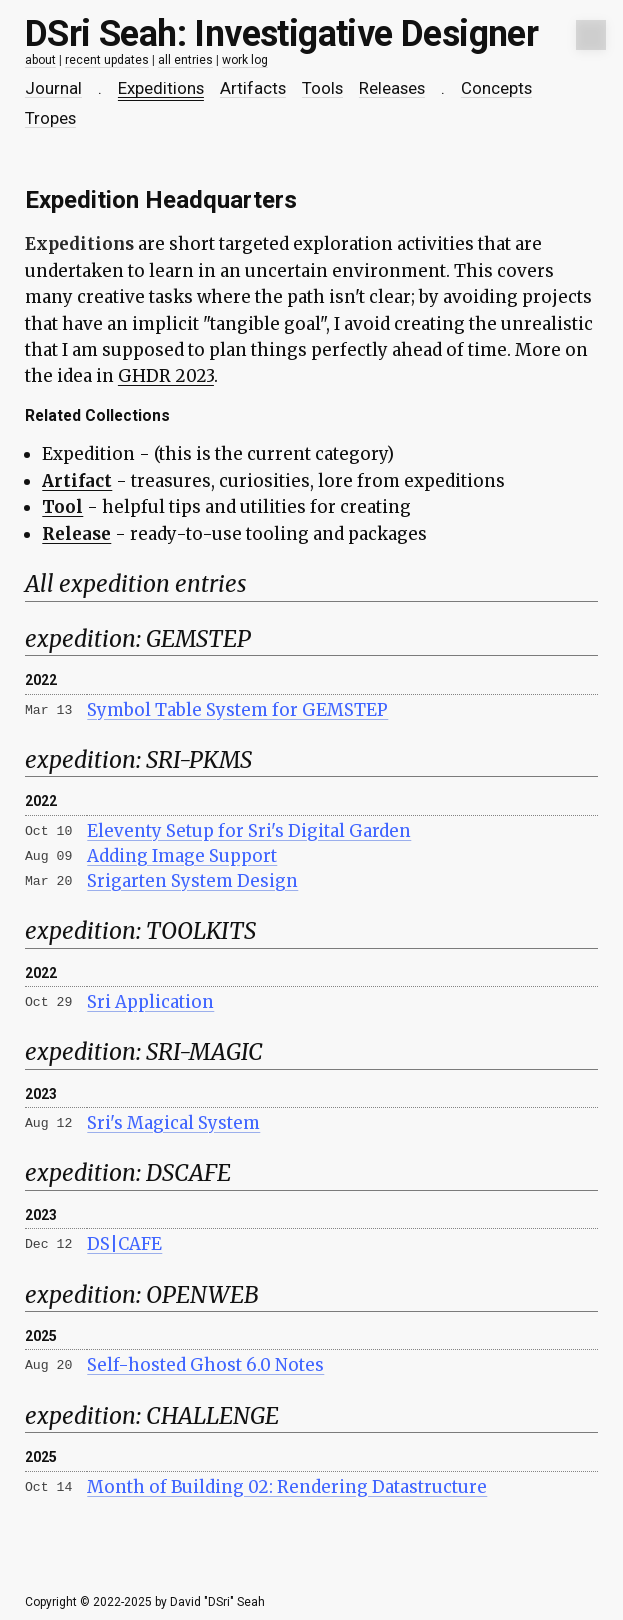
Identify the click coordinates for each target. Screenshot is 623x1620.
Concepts (496, 88)
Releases (392, 88)
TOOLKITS (201, 931)
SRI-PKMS (199, 760)
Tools (322, 88)
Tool (62, 507)
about (40, 60)
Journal (53, 88)
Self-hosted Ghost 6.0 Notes (205, 1365)
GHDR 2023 (166, 376)
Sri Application (150, 1002)
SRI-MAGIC (204, 1052)
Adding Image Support (182, 856)
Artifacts (253, 88)
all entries (185, 60)
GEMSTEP (198, 639)
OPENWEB (202, 1295)
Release (76, 534)
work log (245, 60)
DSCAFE (188, 1173)
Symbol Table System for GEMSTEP (237, 710)
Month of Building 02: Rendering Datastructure (287, 1487)
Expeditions (161, 88)
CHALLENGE (212, 1416)
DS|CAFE (124, 1244)
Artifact (77, 481)
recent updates (107, 60)
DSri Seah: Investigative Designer (281, 34)
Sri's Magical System (173, 1123)
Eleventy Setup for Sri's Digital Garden (249, 831)
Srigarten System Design (192, 881)
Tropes (50, 118)
